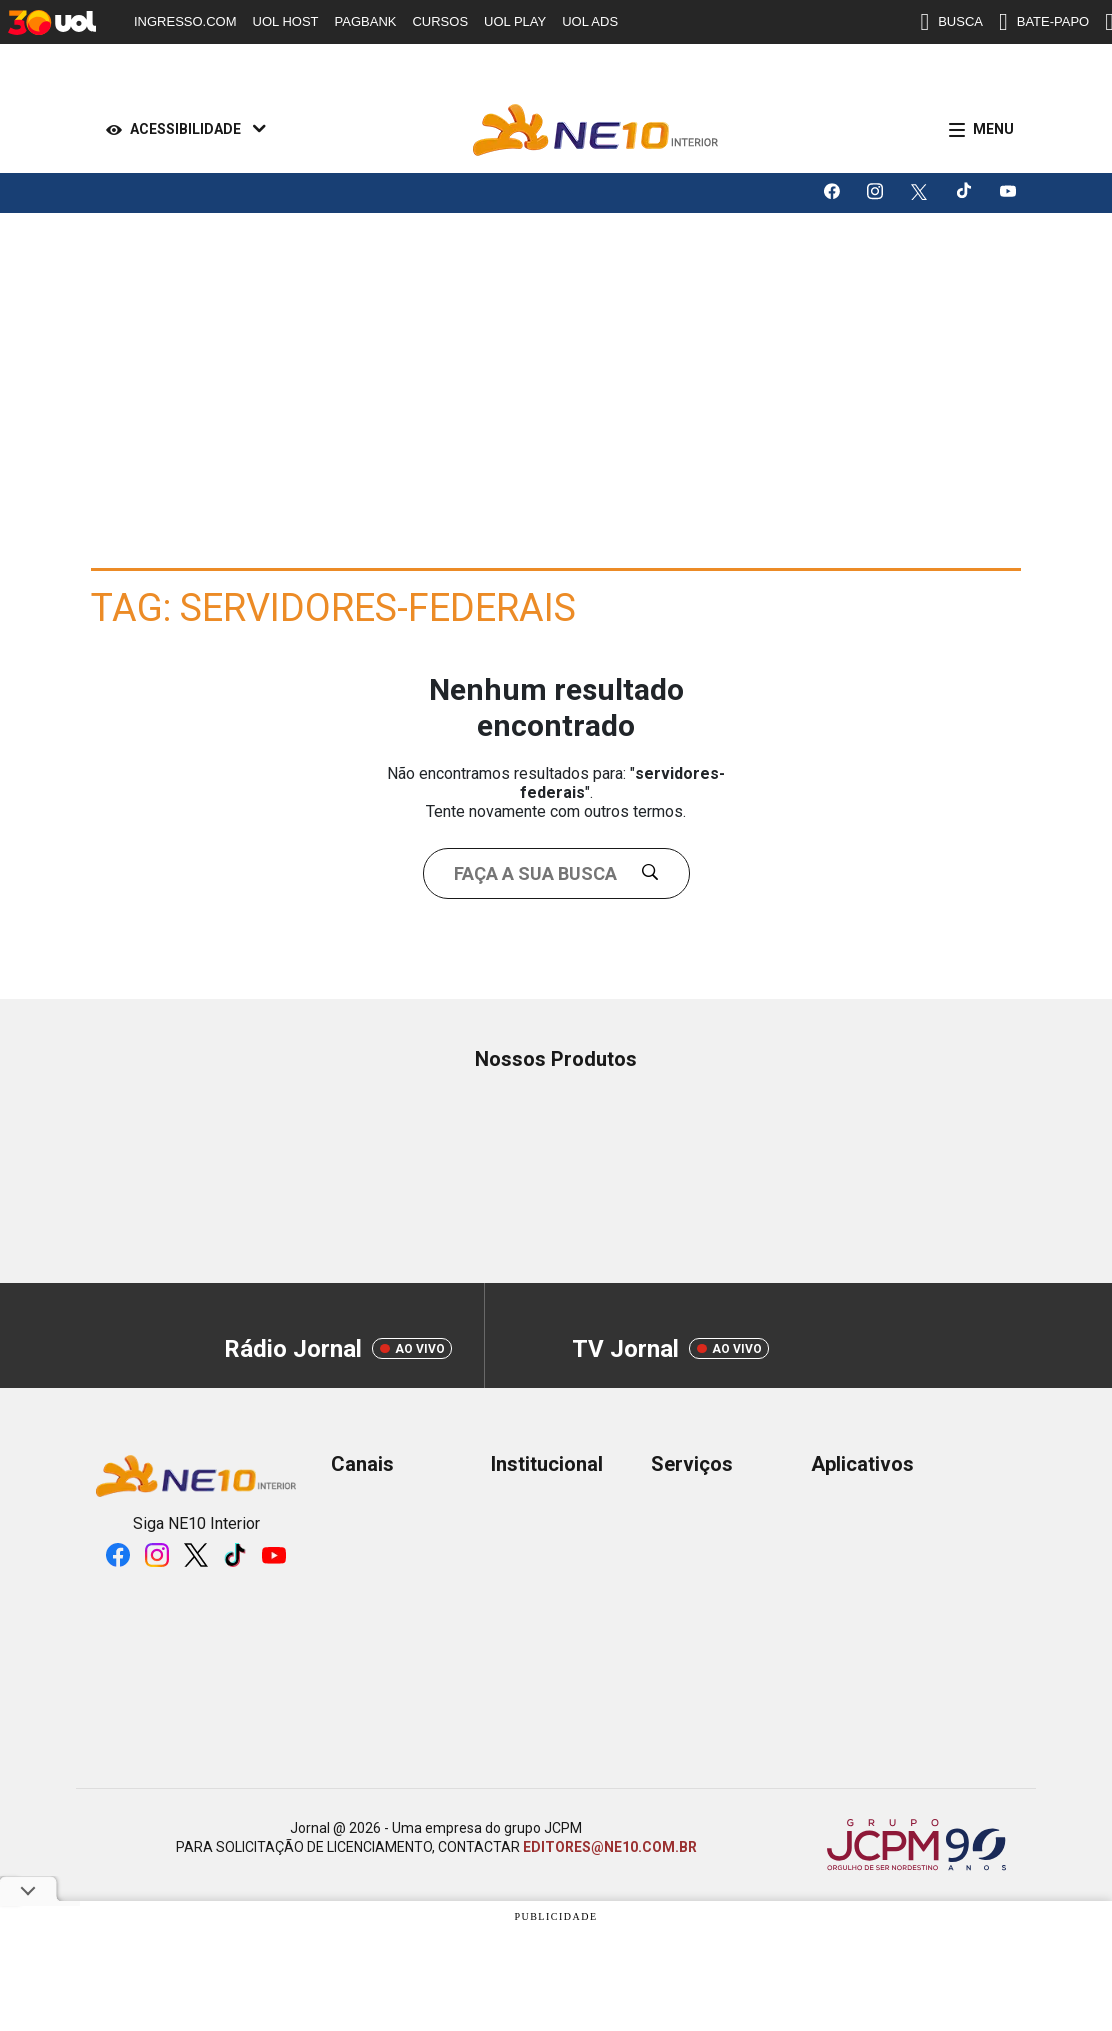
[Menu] (977, 130)
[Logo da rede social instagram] (877, 193)
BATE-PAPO (1044, 22)
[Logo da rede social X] (921, 193)
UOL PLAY (515, 21)
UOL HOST (286, 21)
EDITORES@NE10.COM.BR (610, 1847)
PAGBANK (366, 21)
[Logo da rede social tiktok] (965, 193)
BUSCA (951, 22)
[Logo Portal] (595, 130)
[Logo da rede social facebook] (833, 193)
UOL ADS (590, 21)
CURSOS (440, 21)
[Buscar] (658, 873)
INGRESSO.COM (185, 21)
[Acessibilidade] (181, 130)
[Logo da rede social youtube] (1009, 193)
